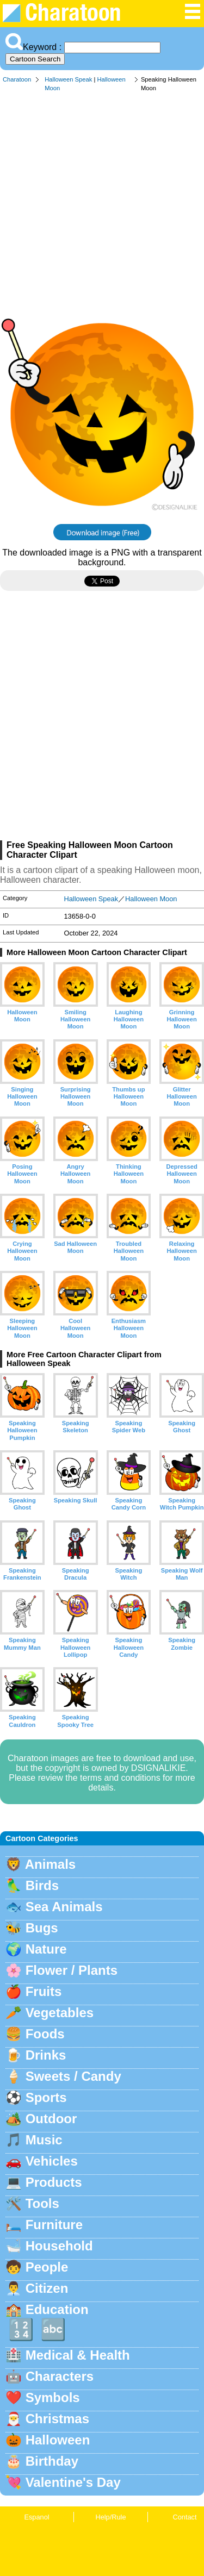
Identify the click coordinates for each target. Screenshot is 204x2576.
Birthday (52, 2461)
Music (44, 2139)
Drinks (46, 2055)
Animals (50, 1864)
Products (54, 2182)
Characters (60, 2376)
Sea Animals (64, 1906)
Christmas (57, 2418)
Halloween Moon (151, 899)
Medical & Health (78, 2355)
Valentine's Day (73, 2482)
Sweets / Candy (73, 2076)
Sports (46, 2097)
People (47, 2267)
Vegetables (60, 2012)
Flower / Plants (72, 1970)
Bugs (42, 1927)
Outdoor (51, 2118)
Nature (46, 1949)
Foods (45, 2033)
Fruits (44, 1991)
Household (59, 2245)
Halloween (58, 2439)
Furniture (54, 2224)
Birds (42, 1885)
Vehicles (52, 2161)
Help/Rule (110, 2517)
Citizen (47, 2288)
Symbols (53, 2397)
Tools (42, 2203)
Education (57, 2309)
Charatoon (17, 79)
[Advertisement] (102, 205)
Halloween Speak (68, 79)
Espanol (36, 2517)
